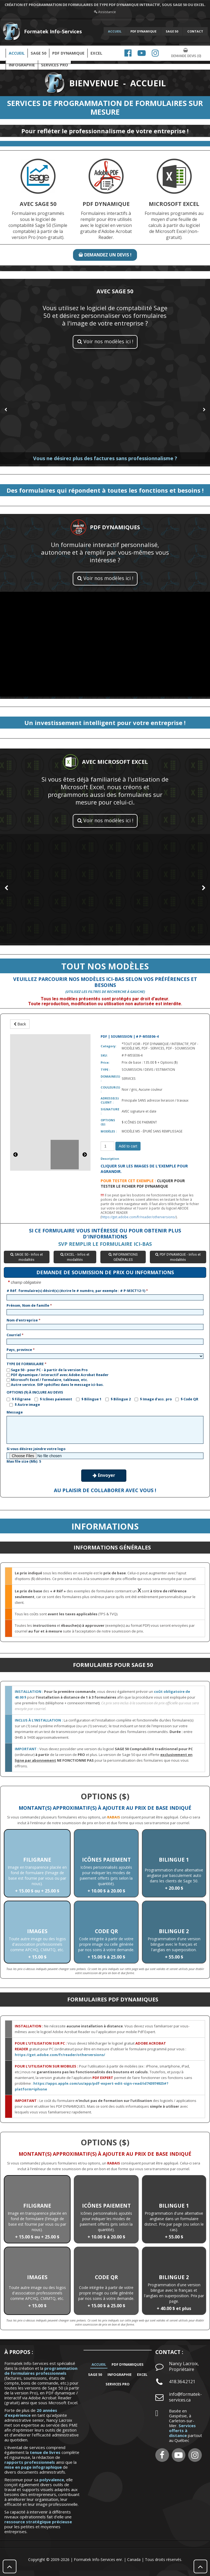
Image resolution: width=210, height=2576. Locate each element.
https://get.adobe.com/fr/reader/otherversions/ (138, 1217)
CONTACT (195, 31)
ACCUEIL (114, 31)
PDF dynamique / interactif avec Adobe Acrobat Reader (58, 1375)
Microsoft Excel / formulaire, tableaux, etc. (47, 1379)
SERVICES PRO (118, 2384)
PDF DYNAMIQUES (128, 2364)
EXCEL (96, 53)
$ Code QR (186, 1399)
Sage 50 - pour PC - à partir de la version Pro (47, 1370)
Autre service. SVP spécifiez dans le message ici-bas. (55, 1384)
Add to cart (128, 1146)
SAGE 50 (172, 31)
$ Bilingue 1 (88, 1399)
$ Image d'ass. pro (153, 1399)
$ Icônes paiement (53, 1399)
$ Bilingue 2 (118, 1399)
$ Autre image (24, 1404)
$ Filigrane (19, 1399)
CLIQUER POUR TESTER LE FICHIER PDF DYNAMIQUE (143, 1183)
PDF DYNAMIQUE (143, 31)
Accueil (17, 53)
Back (20, 1024)
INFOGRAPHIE (119, 2374)
